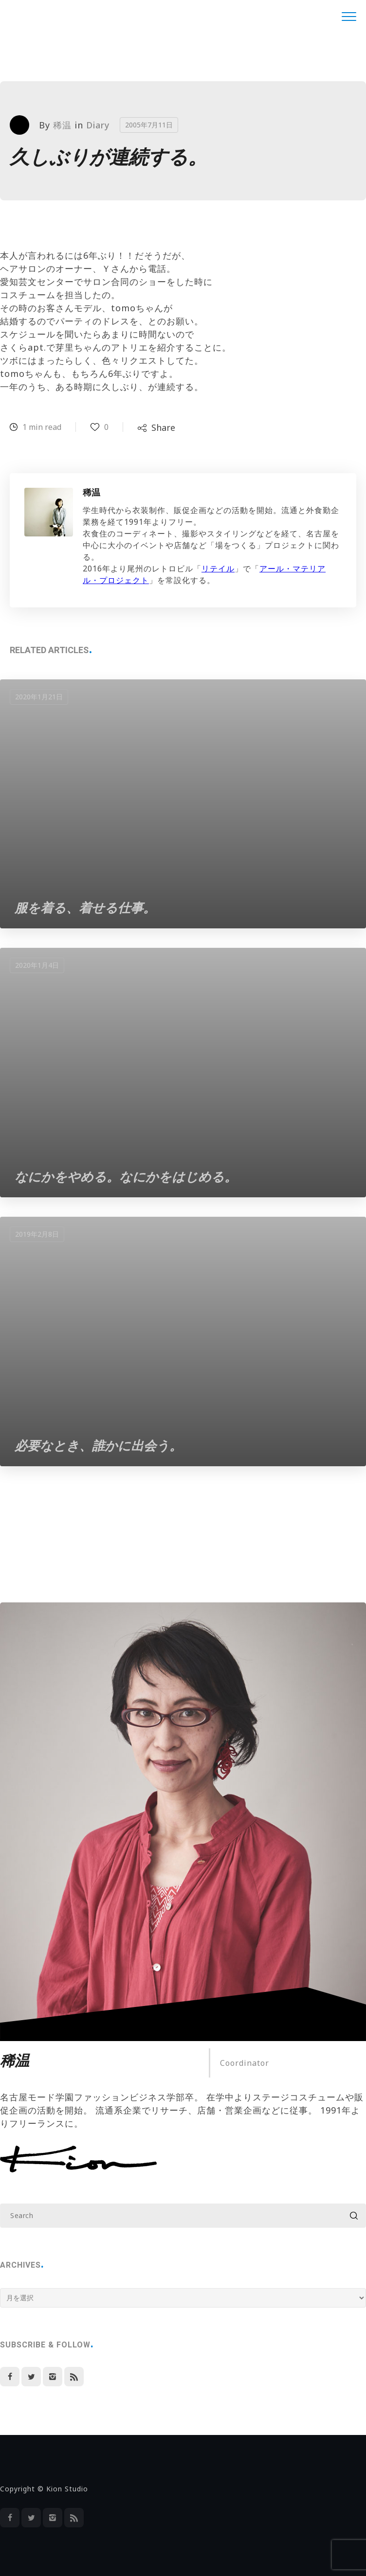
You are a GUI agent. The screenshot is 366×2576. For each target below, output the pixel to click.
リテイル (218, 568)
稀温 (62, 125)
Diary (98, 125)
